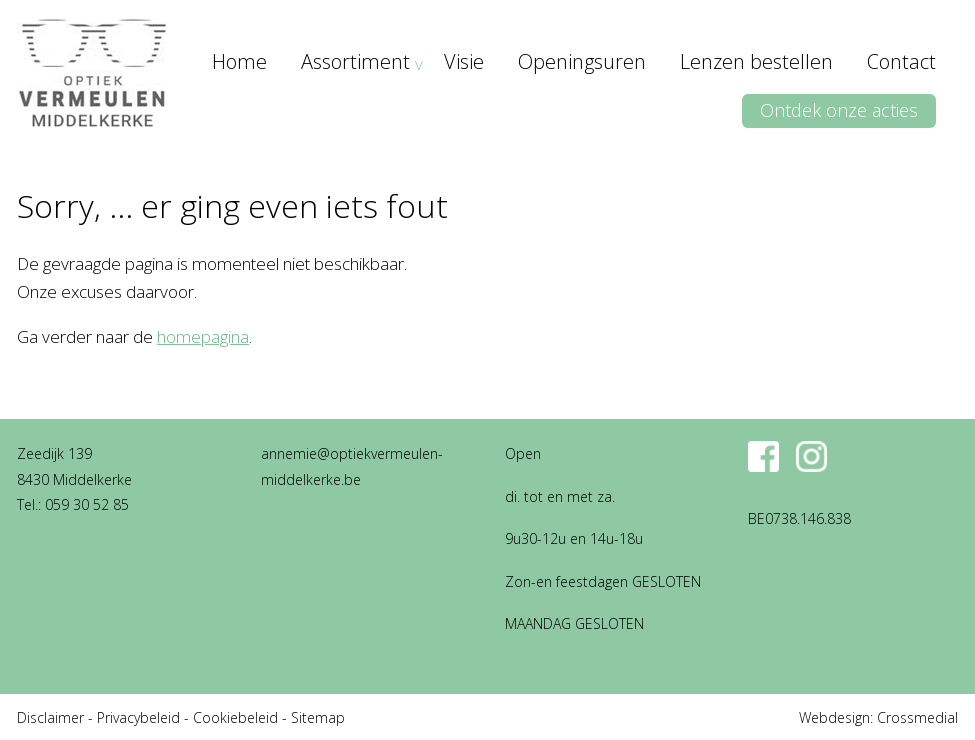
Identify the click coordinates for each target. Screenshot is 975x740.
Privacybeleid (138, 717)
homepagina (203, 336)
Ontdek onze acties (839, 110)
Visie (464, 61)
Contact (901, 61)
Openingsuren (582, 61)
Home (239, 61)
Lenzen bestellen (756, 61)
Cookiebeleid (235, 717)
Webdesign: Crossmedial (878, 717)
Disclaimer (50, 717)
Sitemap (318, 717)
